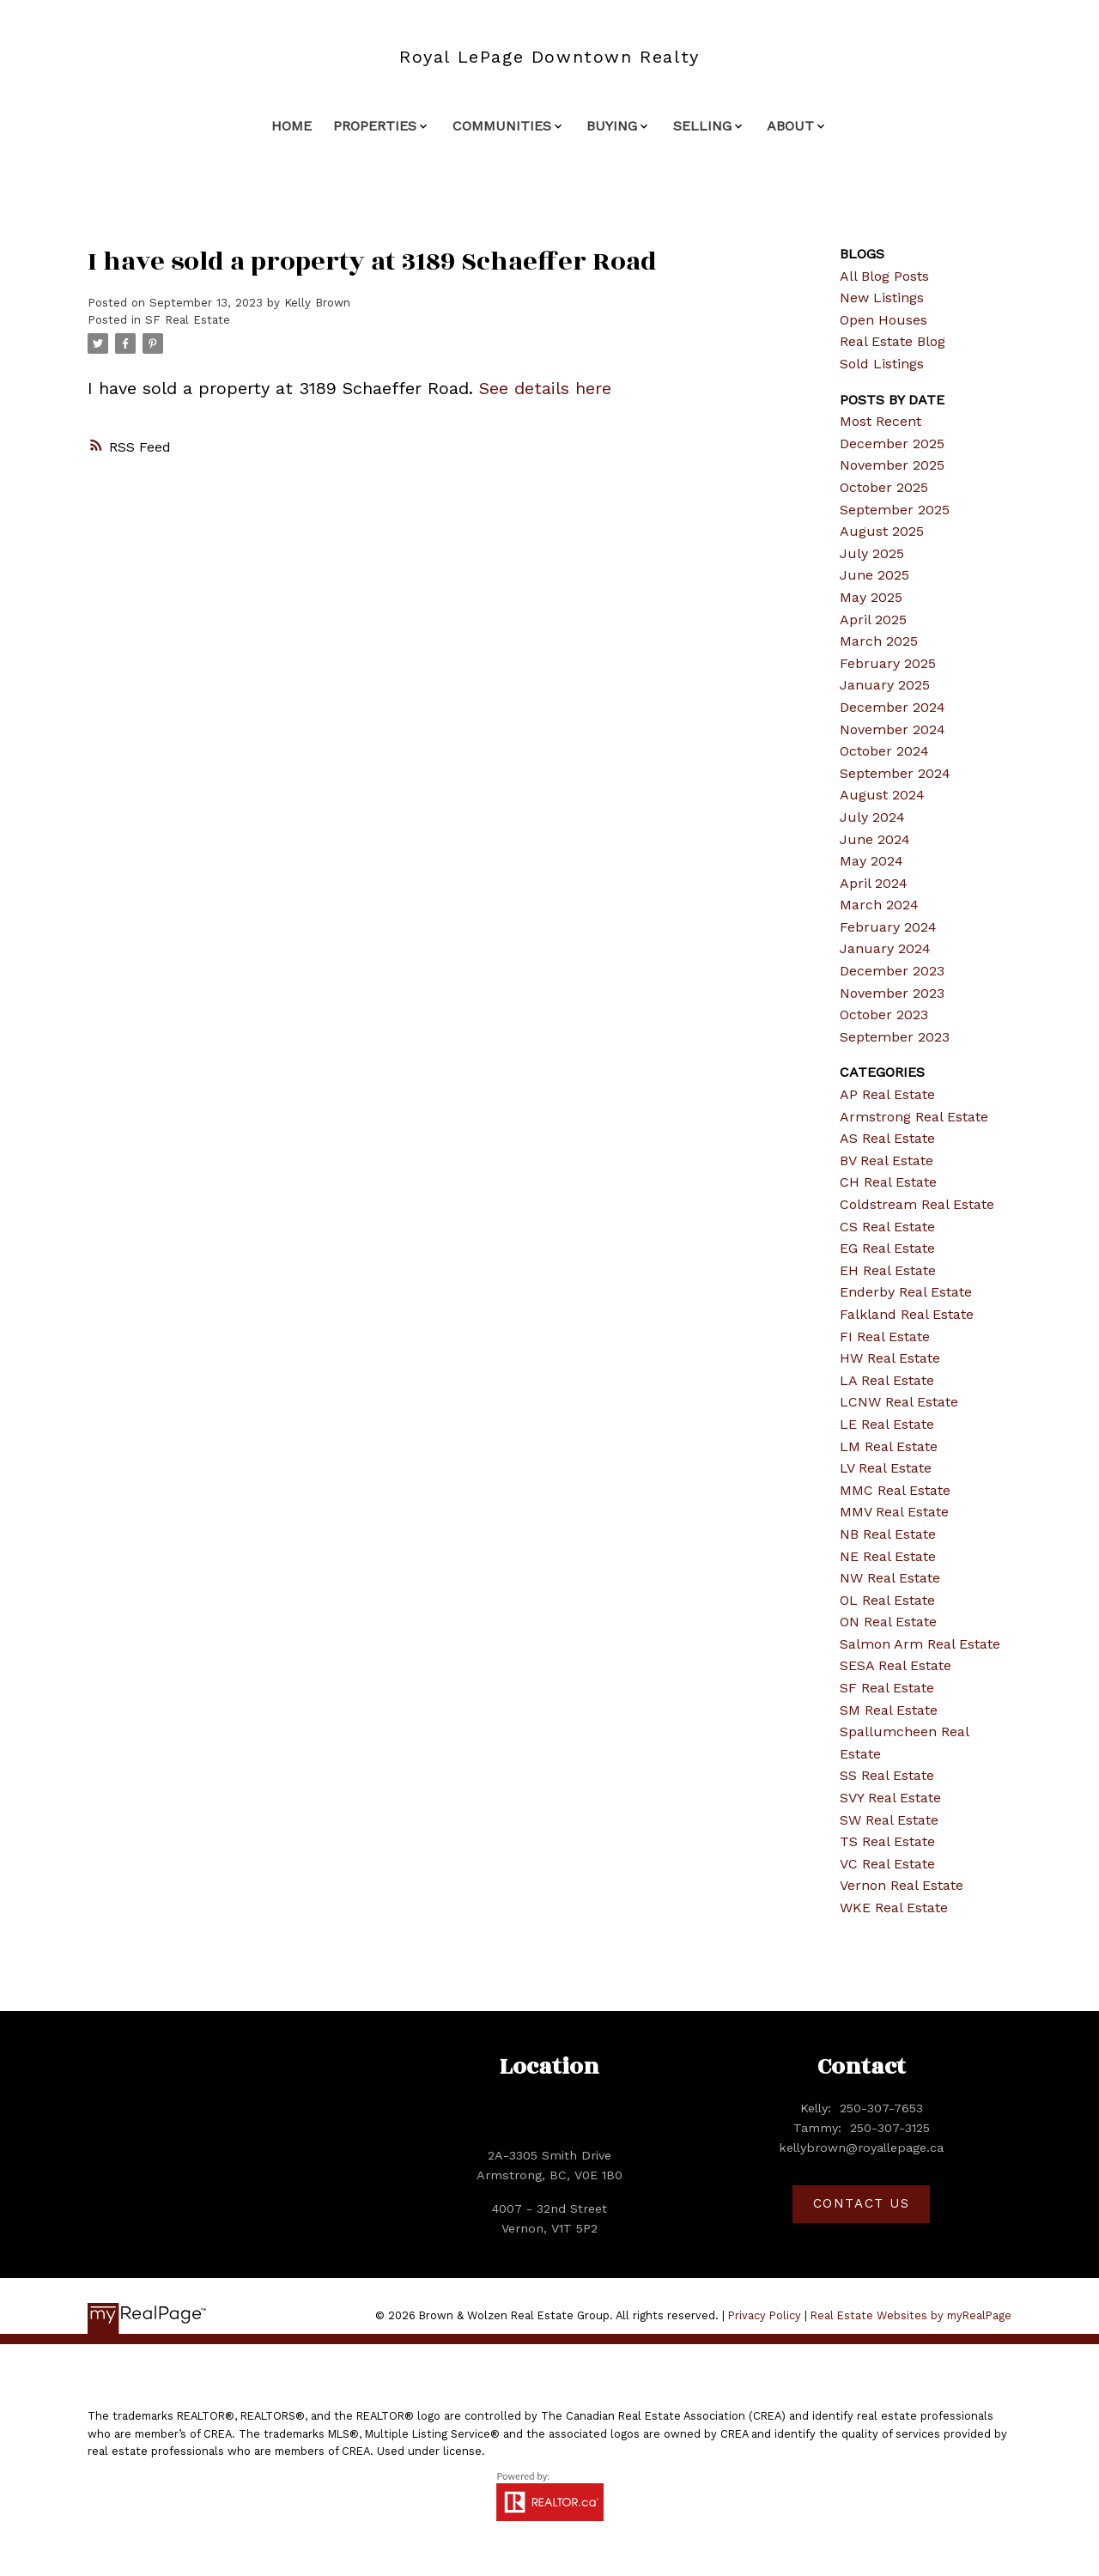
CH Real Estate (888, 1182)
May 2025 (871, 597)
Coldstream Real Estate (917, 1204)
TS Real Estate (887, 1841)
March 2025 (879, 641)
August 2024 (882, 795)
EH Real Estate (888, 1270)
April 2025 (873, 619)
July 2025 (872, 553)
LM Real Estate (889, 1446)
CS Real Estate (887, 1226)
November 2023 (892, 993)
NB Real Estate (888, 1534)
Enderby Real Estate (906, 1292)
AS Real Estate (887, 1138)
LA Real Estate (887, 1380)
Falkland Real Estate (907, 1314)
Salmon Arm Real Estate (920, 1644)
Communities (501, 126)
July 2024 (872, 817)
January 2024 (885, 948)
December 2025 (892, 443)
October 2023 (884, 1014)
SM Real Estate (889, 1710)
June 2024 (875, 839)
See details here (545, 388)
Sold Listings (882, 363)
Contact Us (861, 2203)
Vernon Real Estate (901, 1885)
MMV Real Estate (894, 1512)
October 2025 (884, 487)
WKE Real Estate (894, 1907)
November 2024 (892, 729)
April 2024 (874, 883)
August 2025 (882, 531)
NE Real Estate (888, 1556)
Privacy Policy (764, 2315)
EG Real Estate (887, 1248)
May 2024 (871, 861)
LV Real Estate (886, 1468)
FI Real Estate (885, 1336)
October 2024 (884, 751)
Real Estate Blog (892, 341)
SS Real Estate (887, 1775)
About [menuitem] (790, 126)
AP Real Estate (887, 1094)
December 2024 (892, 707)
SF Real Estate (187, 319)
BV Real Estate (886, 1160)
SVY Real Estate (890, 1797)
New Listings (882, 297)
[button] (861, 2204)
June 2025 (874, 575)
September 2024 (895, 773)
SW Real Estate (889, 1820)
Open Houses (883, 320)
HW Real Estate (890, 1358)
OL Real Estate (887, 1600)
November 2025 (892, 465)
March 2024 (879, 904)
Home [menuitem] (291, 126)
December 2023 (892, 971)
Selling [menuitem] (702, 126)
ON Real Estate (888, 1621)
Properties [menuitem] (374, 126)
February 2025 (888, 663)
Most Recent (880, 421)
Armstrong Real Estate (914, 1117)
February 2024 (888, 927)
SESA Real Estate (895, 1665)
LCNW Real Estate (899, 1402)
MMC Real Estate (895, 1490)
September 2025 (895, 509)
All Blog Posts (884, 276)
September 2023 (895, 1037)
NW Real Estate (890, 1578)
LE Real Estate (887, 1424)
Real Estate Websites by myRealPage (911, 2315)
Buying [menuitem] (611, 126)
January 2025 (885, 685)
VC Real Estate (887, 1864)
